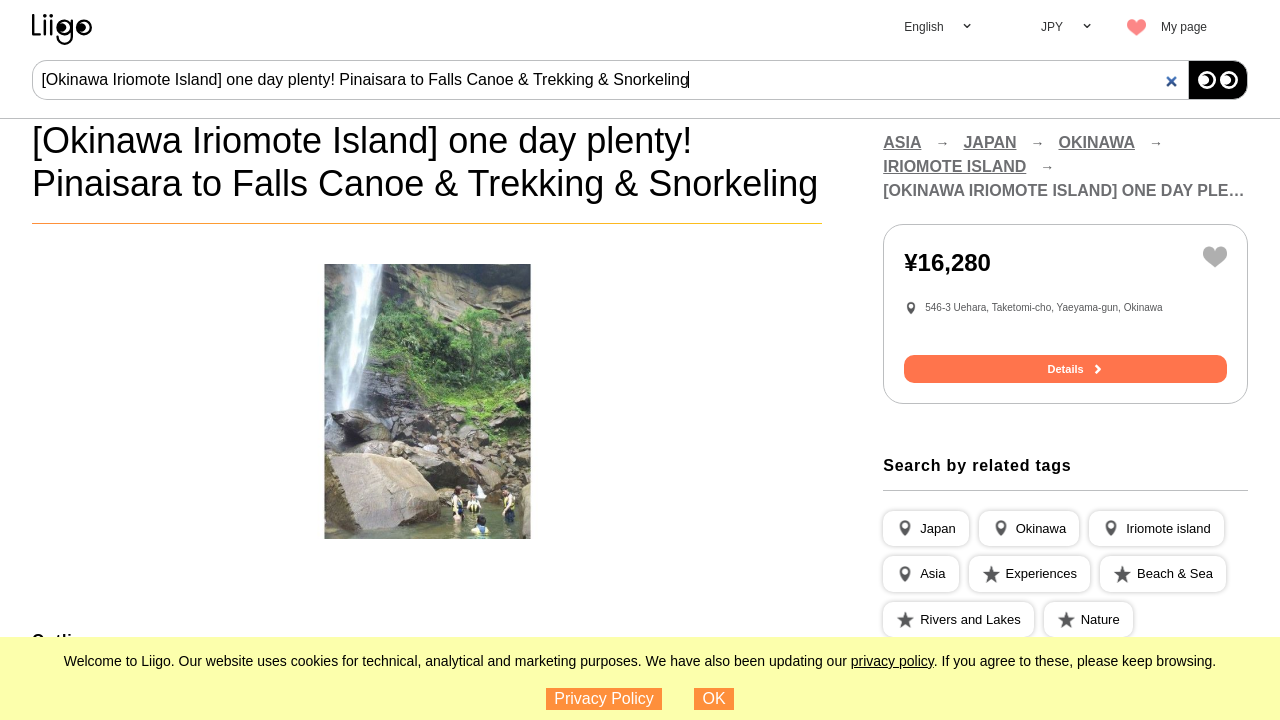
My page (1184, 27)
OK (714, 698)
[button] (925, 529)
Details (1066, 369)
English (923, 27)
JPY (1052, 27)
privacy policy (892, 661)
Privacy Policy (604, 698)
